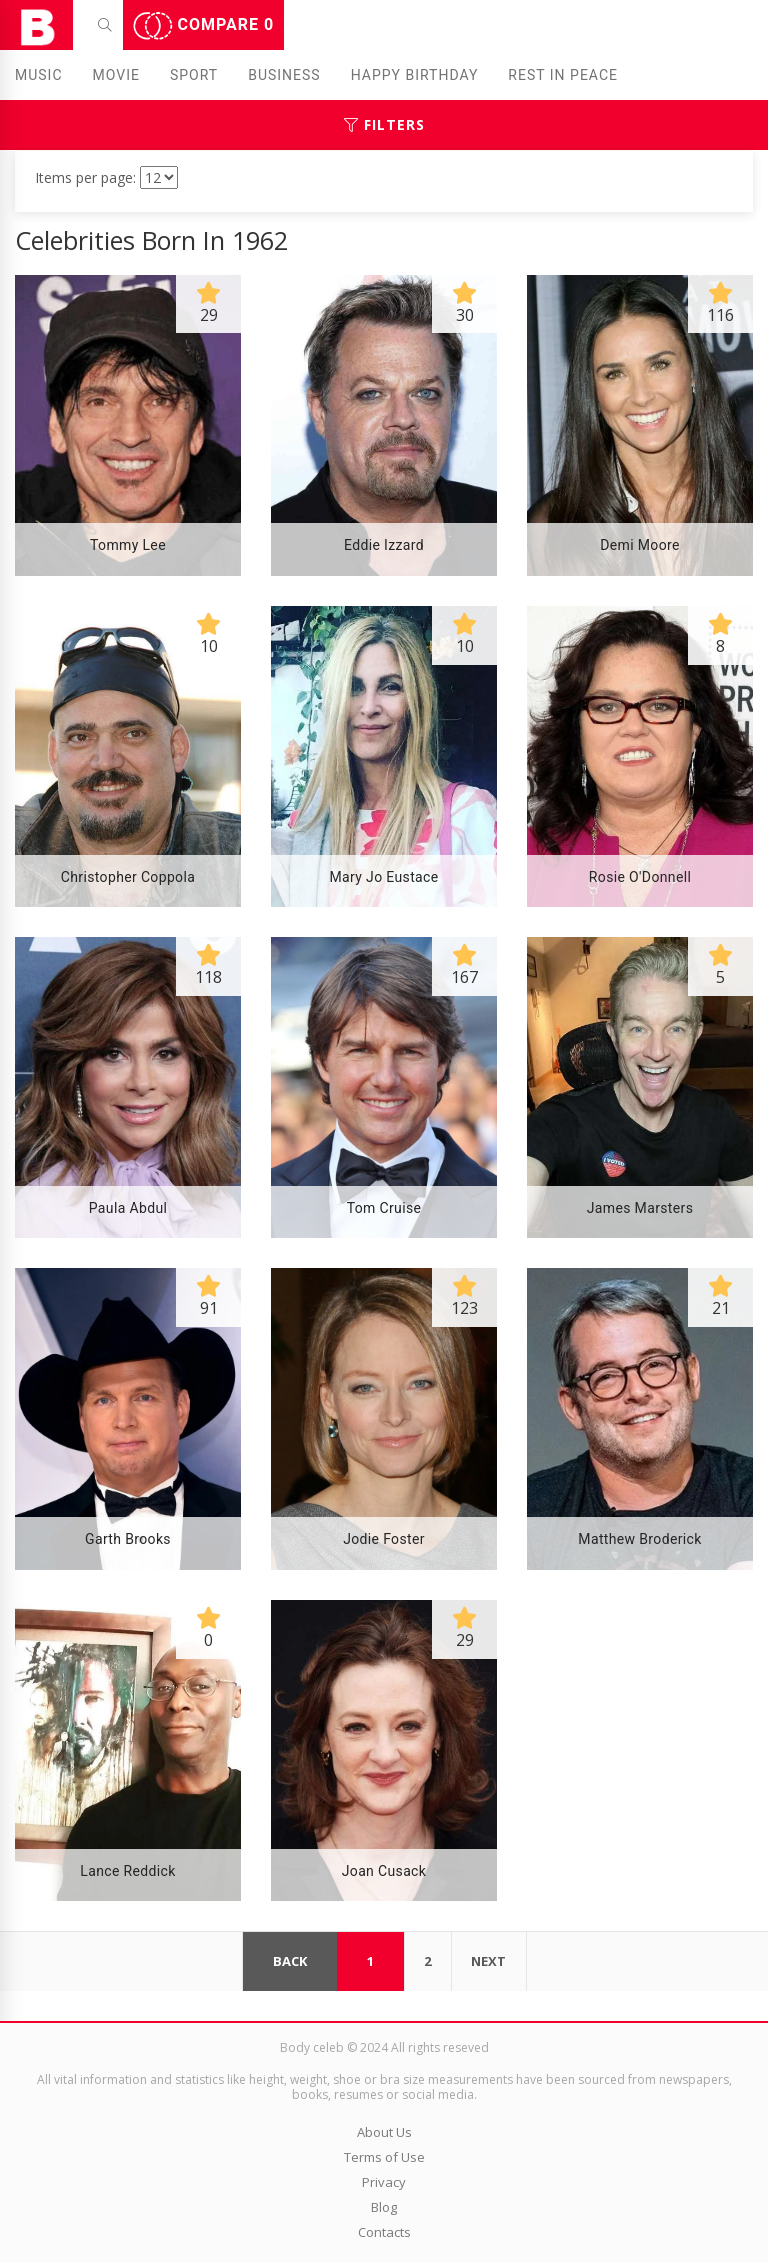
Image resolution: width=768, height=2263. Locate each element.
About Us (384, 2132)
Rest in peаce (563, 75)
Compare (204, 26)
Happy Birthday (415, 75)
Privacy (384, 2182)
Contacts (384, 2232)
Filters (384, 124)
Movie (116, 75)
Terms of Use (384, 2157)
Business (284, 75)
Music (39, 75)
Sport (194, 75)
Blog (384, 2207)
